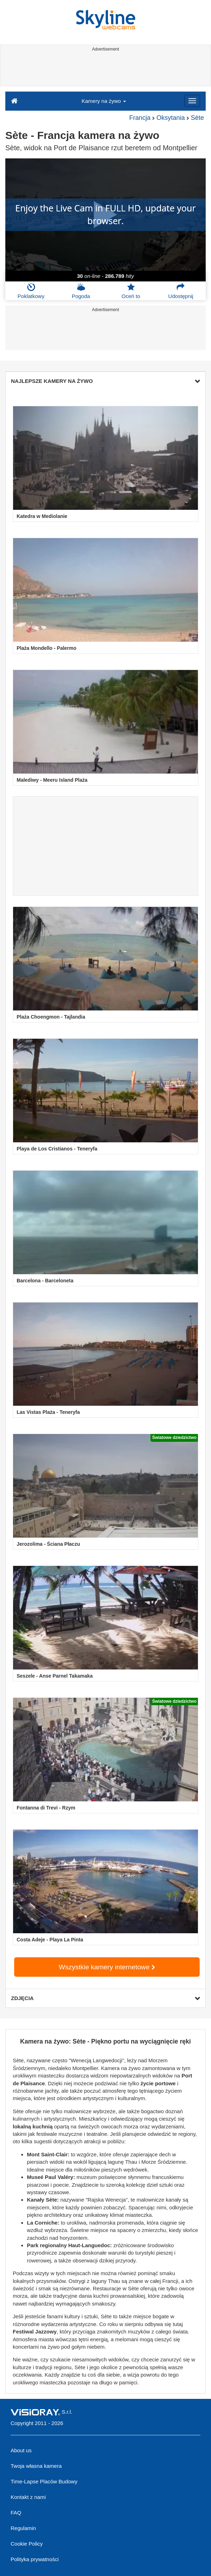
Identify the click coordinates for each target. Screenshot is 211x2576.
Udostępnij (180, 291)
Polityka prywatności (35, 2559)
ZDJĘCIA (105, 1998)
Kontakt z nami (28, 2497)
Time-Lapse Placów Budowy (44, 2481)
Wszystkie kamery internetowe (107, 1967)
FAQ (16, 2513)
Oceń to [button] (130, 291)
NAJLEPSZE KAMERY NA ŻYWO (105, 381)
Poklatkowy (31, 291)
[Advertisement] (104, 70)
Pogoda (81, 291)
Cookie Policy (27, 2544)
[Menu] (192, 101)
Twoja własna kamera (36, 2466)
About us (21, 2450)
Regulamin (23, 2528)
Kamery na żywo (103, 101)
